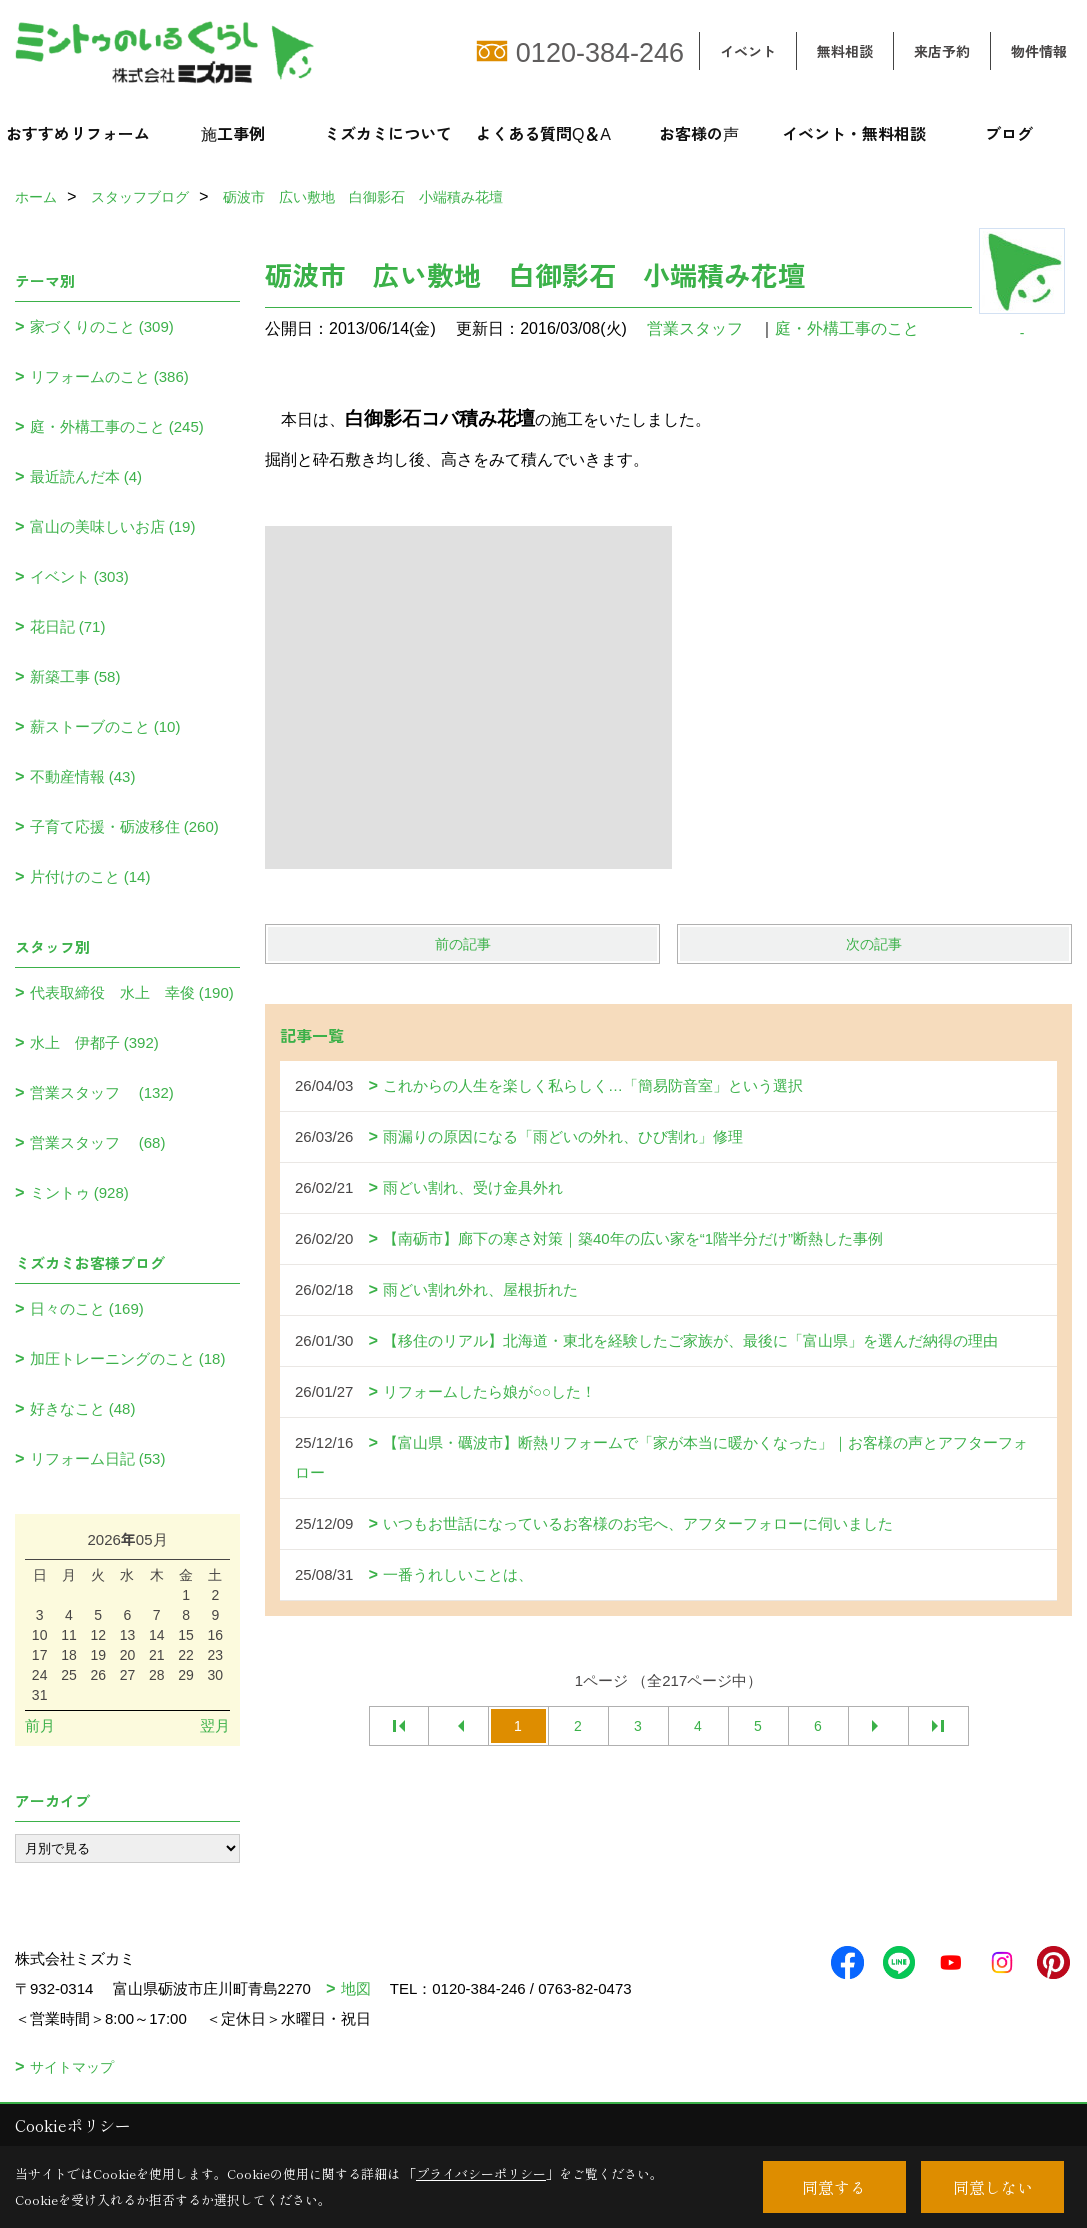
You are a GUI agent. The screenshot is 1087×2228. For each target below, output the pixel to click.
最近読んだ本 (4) (86, 476)
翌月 (215, 1725)
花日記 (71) (68, 626)
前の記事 (463, 944)
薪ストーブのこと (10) (105, 726)
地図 (356, 1988)
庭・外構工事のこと (847, 328)
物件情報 (1039, 51)
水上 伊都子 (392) (94, 1042)
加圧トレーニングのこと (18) (128, 1358)
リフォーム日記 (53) (98, 1458)
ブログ (1009, 133)
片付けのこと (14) (90, 876)
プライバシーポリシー (481, 2173)
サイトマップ (72, 2067)
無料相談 (845, 51)
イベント (748, 51)
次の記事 (874, 944)
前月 (40, 1725)
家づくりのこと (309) (102, 326)
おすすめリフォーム (78, 133)
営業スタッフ (703, 328)
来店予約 (942, 51)
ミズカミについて (388, 133)
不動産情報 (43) (83, 776)
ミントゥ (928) (79, 1192)
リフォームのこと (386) (109, 376)
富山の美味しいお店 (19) (113, 526)
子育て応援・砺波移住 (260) (124, 826)
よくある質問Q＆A (543, 133)
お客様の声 (699, 133)
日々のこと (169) (87, 1308)
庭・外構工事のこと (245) (117, 426)
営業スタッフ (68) (98, 1142)
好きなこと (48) (83, 1408)
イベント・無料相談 (854, 133)
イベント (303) (79, 576)
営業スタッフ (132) (102, 1092)
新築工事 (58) (75, 676)
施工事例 (233, 133)
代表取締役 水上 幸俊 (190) (132, 992)
